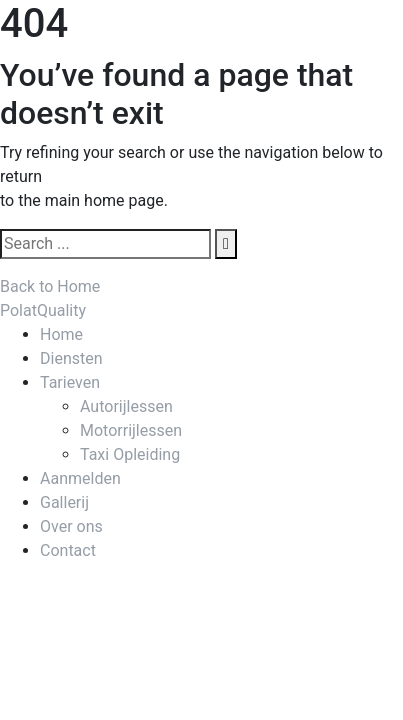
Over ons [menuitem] (71, 526)
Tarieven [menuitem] (70, 382)
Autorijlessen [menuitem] (126, 406)
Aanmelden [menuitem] (80, 478)
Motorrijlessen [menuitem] (131, 430)
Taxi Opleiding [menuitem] (130, 454)
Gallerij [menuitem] (64, 502)
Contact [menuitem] (68, 550)
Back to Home (50, 286)
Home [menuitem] (61, 334)
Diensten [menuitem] (71, 358)
